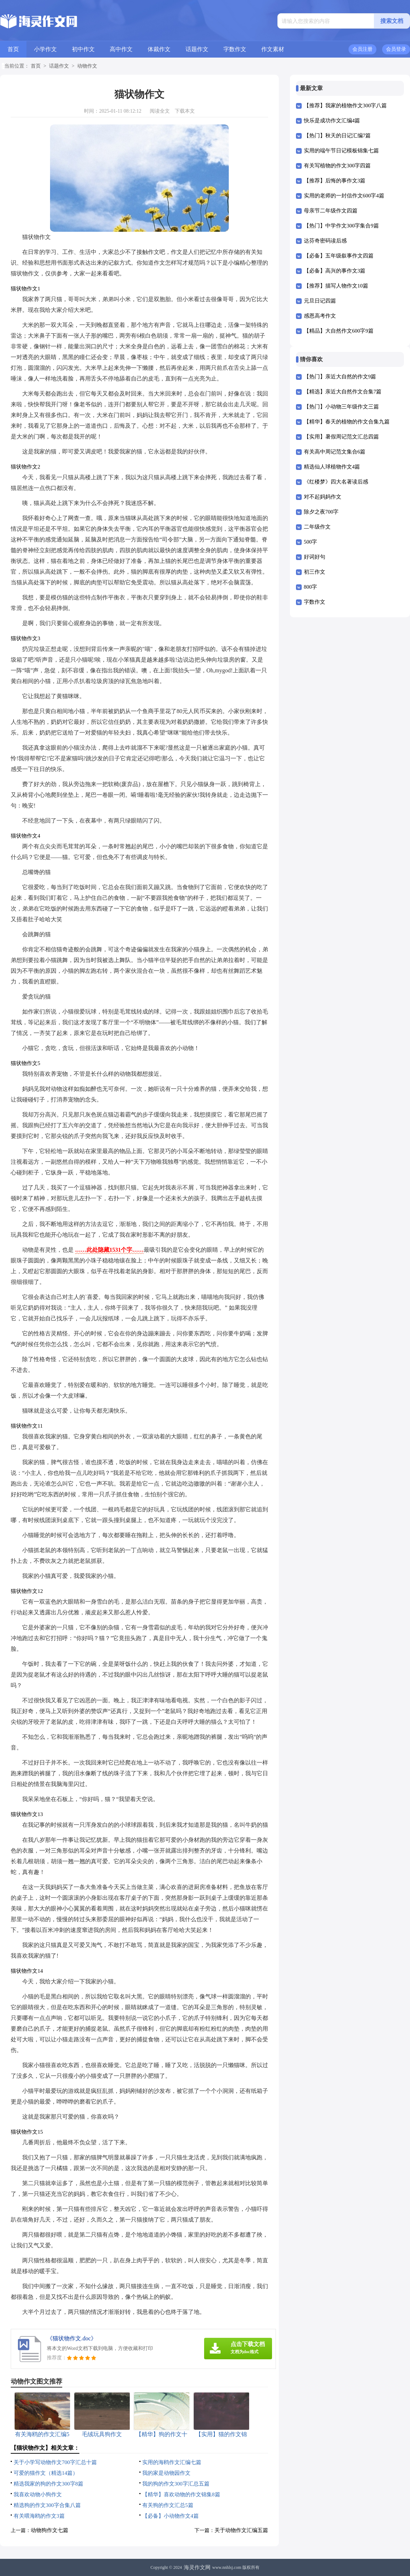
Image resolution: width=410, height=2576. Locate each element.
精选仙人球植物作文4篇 (332, 467)
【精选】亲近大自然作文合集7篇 (343, 391)
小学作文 (45, 49)
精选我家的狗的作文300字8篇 (48, 2484)
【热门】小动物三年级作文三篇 (341, 406)
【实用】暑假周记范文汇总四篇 (341, 437)
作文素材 (272, 49)
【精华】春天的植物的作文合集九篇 (347, 422)
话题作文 (197, 49)
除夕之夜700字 (321, 512)
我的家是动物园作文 (166, 2473)
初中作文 (83, 49)
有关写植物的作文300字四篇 (337, 165)
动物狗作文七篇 (49, 2530)
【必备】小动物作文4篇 (170, 2516)
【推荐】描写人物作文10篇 (336, 286)
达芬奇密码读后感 (325, 241)
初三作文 (314, 572)
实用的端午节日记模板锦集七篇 (341, 150)
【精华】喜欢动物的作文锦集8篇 (181, 2494)
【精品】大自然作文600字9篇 (339, 331)
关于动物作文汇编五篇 (241, 2530)
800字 (310, 587)
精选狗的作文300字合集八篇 (47, 2505)
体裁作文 (159, 49)
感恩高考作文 (320, 316)
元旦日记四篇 (320, 301)
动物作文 (87, 66)
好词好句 (314, 557)
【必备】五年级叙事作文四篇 (339, 256)
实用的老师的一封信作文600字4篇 (344, 195)
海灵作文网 (197, 2567)
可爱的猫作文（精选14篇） (46, 2473)
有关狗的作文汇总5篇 (167, 2505)
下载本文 (185, 111)
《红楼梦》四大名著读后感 (336, 482)
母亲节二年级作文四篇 (330, 211)
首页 (13, 49)
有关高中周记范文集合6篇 (335, 452)
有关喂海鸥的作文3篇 (39, 2516)
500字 (310, 542)
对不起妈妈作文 (322, 497)
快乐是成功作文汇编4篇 (332, 120)
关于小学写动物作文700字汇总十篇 (55, 2462)
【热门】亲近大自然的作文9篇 (340, 376)
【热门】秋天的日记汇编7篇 (337, 135)
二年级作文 (317, 527)
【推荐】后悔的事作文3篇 (335, 180)
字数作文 (234, 49)
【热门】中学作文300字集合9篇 (341, 226)
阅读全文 (160, 111)
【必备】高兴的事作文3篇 (335, 271)
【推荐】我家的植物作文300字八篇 (345, 105)
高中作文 (121, 49)
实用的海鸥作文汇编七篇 (171, 2462)
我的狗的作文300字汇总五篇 (175, 2484)
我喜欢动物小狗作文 (38, 2494)
